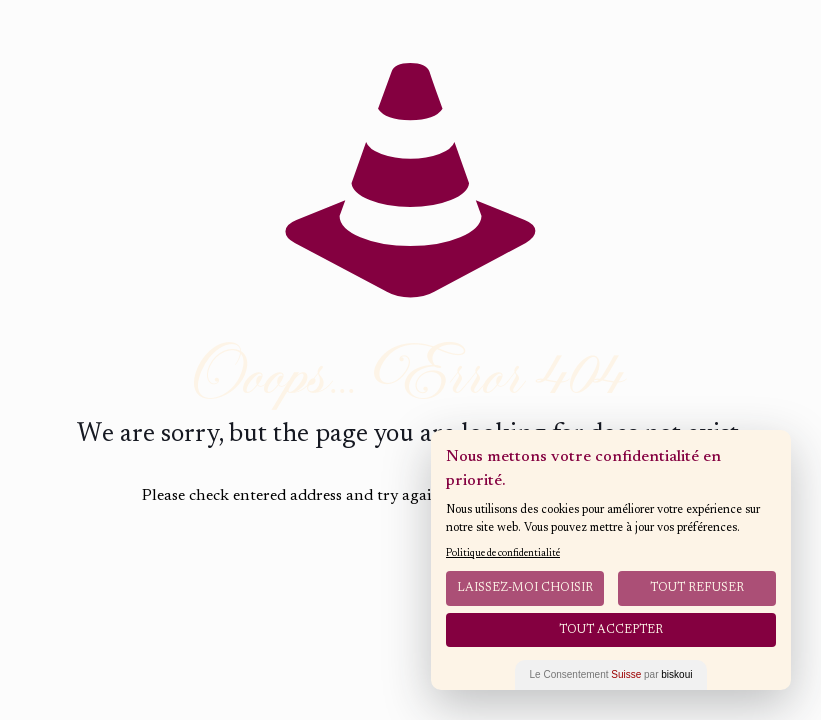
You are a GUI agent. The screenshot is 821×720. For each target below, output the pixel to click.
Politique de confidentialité (503, 554)
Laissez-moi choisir (525, 588)
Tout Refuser (697, 588)
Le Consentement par (611, 674)
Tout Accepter (611, 630)
